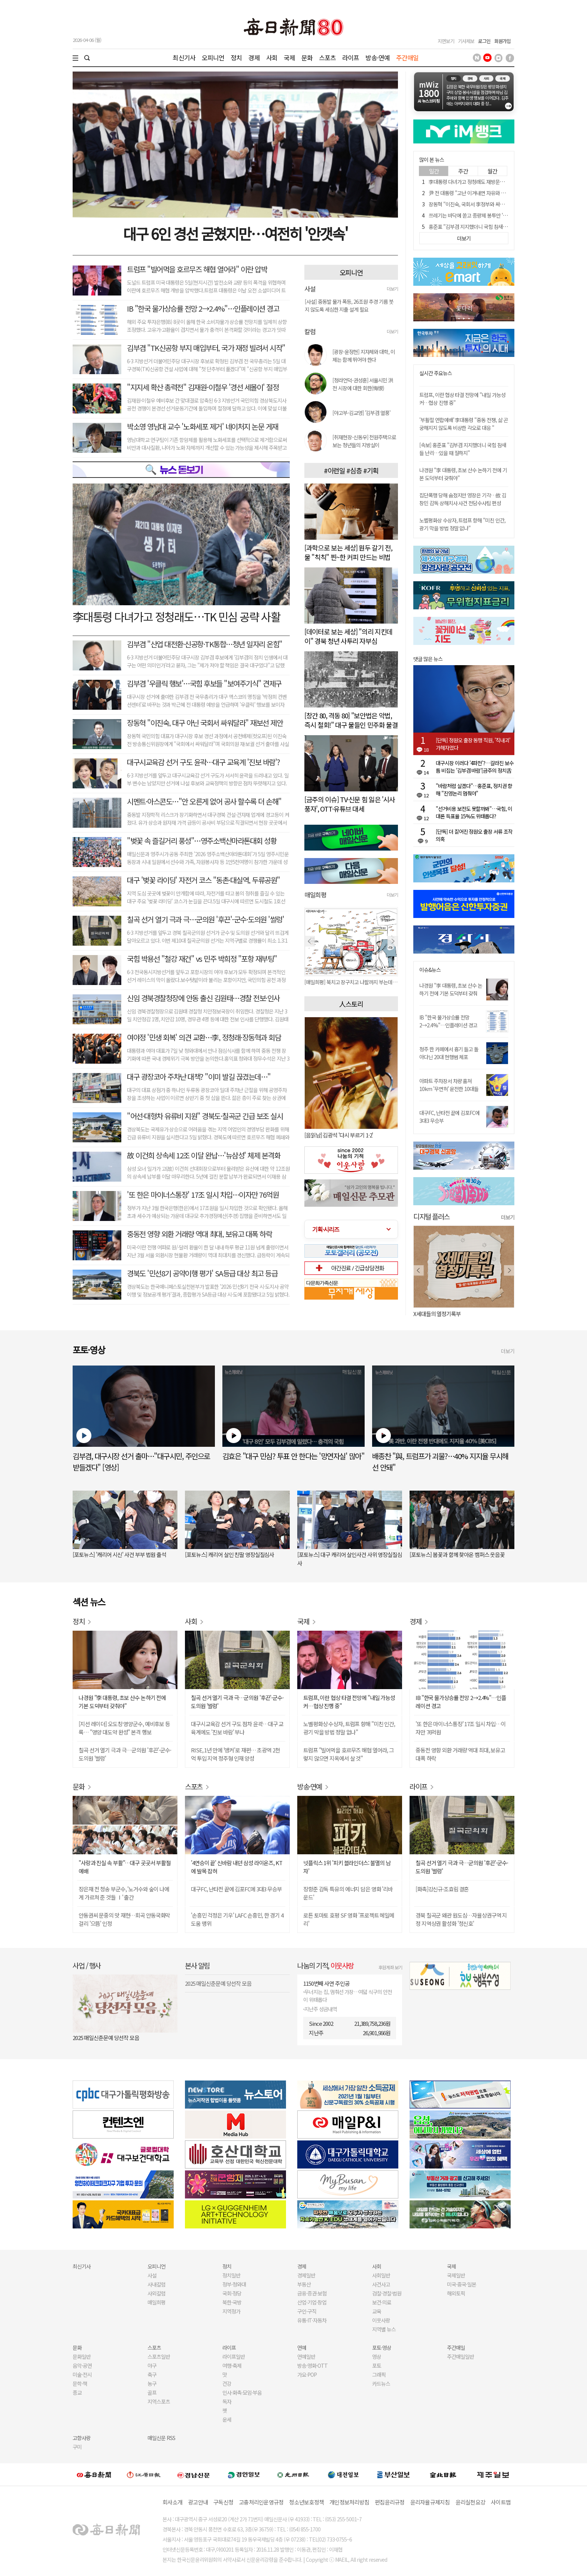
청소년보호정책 (306, 2502)
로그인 (484, 41)
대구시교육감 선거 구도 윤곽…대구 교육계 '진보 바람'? (203, 762)
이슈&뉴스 (430, 970)
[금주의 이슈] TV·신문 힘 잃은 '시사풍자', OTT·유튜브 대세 (349, 803)
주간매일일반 (460, 2356)
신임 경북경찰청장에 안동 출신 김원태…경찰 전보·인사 (203, 997)
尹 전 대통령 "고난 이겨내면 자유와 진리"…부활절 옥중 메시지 (492, 193)
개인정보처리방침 (349, 2502)
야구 (151, 2365)
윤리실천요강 (471, 2502)
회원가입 (502, 41)
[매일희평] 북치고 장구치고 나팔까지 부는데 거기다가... (351, 982)
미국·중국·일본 (461, 2284)
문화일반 (82, 2356)
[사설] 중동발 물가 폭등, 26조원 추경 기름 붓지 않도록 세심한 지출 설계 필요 (349, 305)
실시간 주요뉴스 (435, 373)
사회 (271, 57)
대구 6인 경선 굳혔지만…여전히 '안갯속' (235, 233)
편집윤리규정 (390, 2502)
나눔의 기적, (325, 1965)
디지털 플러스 (431, 1216)
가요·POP (307, 2374)
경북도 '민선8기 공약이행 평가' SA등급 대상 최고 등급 (202, 1273)
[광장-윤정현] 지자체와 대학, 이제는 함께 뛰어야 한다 (363, 355)
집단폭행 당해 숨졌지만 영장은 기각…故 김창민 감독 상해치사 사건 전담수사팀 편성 (462, 499)
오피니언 (213, 57)
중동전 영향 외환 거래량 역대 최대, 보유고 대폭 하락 (199, 1233)
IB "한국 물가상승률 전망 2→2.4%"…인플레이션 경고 (203, 308)
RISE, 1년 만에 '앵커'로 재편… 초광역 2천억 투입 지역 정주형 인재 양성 (235, 1754)
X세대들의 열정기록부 (437, 1314)
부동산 (304, 2284)
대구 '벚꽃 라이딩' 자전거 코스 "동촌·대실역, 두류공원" (203, 880)
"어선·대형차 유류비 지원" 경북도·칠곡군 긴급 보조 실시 (205, 1115)
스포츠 (327, 57)
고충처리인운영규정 (261, 2502)
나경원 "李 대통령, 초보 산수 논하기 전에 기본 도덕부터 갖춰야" (450, 993)
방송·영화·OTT (312, 2365)
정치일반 (231, 2275)
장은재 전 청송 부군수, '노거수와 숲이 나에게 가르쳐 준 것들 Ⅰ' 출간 (124, 1893)
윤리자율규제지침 (430, 2502)
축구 (151, 2374)
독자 (226, 2401)
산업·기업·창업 (311, 2302)
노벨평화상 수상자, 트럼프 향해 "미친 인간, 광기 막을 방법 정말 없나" (462, 524)
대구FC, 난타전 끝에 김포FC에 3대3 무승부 (236, 1889)
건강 (226, 2383)
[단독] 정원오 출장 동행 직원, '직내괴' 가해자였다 (473, 743)
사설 (151, 2275)
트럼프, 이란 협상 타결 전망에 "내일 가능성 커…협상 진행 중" (349, 1702)
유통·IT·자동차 (311, 2320)
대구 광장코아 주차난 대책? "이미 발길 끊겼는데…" (199, 1076)
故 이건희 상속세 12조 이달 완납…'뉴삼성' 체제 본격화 (203, 1155)
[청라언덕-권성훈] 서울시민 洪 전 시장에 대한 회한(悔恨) (362, 384)
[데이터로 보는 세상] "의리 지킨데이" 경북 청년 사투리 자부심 (348, 636)
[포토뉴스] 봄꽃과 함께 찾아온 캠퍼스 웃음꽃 (457, 1554)
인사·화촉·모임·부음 (241, 2392)
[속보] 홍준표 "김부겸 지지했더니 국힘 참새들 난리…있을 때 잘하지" (462, 449)
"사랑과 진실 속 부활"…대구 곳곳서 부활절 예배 (125, 1867)
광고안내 (198, 2502)
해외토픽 (456, 2293)
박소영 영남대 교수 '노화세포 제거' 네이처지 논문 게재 (202, 426)
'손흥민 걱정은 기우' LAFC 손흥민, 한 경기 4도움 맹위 (237, 1919)
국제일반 (456, 2275)
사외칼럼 (156, 2293)
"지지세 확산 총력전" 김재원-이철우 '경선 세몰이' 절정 (203, 387)
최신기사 (184, 57)
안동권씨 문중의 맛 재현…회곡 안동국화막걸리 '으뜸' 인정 (124, 1919)
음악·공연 (82, 2365)
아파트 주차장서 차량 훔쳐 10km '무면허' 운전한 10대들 (448, 1084)
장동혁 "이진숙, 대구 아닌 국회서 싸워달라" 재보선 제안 (205, 722)
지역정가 (231, 2311)
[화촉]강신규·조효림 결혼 (442, 1889)
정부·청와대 (234, 2284)
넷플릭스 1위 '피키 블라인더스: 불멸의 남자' (346, 1867)
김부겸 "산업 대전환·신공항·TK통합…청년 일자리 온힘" (204, 644)
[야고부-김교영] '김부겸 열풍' (361, 412)
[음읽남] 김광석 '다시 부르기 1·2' (338, 1135)
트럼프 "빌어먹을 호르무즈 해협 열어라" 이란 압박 (197, 269)
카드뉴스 (381, 2383)
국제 (289, 57)
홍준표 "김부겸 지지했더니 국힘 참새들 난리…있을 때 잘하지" (491, 226)
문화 (307, 57)
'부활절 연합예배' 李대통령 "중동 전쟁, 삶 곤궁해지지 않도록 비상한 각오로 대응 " (463, 423)
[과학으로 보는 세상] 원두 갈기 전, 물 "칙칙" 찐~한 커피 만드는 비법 (348, 552)
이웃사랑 (381, 2320)
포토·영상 (381, 2347)
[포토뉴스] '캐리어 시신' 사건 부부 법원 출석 (119, 1554)
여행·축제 (231, 2365)
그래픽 (379, 2374)
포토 (376, 2365)
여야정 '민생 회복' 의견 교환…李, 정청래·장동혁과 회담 (204, 1037)
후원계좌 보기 (390, 1967)
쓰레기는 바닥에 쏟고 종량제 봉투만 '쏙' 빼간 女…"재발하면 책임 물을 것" (503, 215)
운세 (226, 2419)
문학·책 (80, 2383)
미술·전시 (82, 2374)
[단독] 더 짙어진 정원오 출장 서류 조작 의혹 (474, 835)
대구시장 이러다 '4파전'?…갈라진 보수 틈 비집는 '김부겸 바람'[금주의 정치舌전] (475, 766)
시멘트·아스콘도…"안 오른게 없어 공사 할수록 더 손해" (204, 801)
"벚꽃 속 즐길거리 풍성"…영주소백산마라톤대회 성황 (201, 840)
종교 (77, 2392)
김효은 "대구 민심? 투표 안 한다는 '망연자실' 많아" (293, 1456)
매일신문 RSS (161, 2437)
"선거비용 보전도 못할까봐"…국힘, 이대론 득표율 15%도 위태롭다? (474, 812)
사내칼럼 (156, 2284)
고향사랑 (82, 2437)
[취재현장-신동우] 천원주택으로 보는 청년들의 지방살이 (364, 441)
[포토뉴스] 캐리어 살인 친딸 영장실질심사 (229, 1554)
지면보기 (446, 41)
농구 (151, 2383)
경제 (253, 57)
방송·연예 (377, 57)
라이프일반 (233, 2356)
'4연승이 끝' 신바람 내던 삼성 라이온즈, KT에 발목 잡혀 (236, 1867)
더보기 (392, 288)
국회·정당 (231, 2293)
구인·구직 (306, 2311)
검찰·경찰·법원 (386, 2293)
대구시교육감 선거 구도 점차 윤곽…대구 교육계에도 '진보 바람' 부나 (237, 1728)
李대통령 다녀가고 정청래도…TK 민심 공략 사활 (176, 616)
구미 (77, 2446)
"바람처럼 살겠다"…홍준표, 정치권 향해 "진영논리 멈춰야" (474, 789)
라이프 (350, 57)
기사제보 (466, 41)
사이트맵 (501, 2502)
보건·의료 (381, 2302)
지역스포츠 (158, 2401)
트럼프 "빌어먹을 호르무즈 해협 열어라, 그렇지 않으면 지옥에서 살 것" (348, 1754)
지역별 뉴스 (384, 2329)
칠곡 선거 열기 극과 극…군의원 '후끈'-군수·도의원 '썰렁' (205, 919)
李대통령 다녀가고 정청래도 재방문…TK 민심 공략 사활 (485, 181)
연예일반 (306, 2356)
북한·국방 (231, 2302)
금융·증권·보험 (311, 2293)
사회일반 (381, 2275)
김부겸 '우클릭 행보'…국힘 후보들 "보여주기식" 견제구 (204, 683)
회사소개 (172, 2502)
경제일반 (306, 2275)
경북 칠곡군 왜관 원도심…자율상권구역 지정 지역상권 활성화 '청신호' (461, 1919)
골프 (151, 2392)
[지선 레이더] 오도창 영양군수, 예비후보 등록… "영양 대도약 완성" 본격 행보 (124, 1728)
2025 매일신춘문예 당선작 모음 (106, 2038)
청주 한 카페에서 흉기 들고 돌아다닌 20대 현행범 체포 (448, 1053)
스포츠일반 (158, 2356)
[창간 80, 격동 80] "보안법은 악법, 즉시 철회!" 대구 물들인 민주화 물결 (351, 720)
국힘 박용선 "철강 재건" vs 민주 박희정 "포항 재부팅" (202, 958)
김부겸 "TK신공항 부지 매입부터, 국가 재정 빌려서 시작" (206, 347)
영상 (376, 2356)
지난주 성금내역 (320, 2009)
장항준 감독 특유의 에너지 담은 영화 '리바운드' (348, 1893)
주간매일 (407, 57)
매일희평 (156, 2302)
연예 (301, 2347)
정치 (236, 57)
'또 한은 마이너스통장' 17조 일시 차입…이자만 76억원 (203, 1194)
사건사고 (381, 2284)
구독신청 (223, 2502)
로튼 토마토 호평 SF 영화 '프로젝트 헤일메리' (348, 1919)
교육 (376, 2311)
